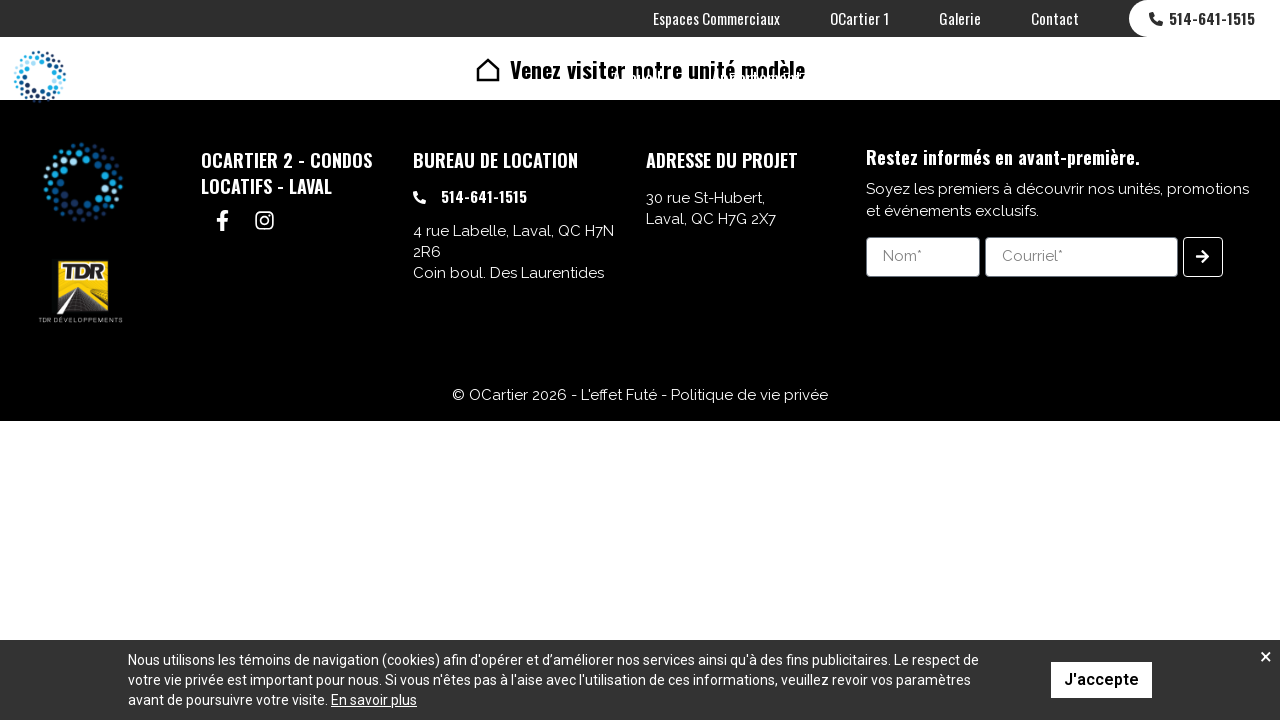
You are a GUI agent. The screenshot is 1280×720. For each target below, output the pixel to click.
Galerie (960, 18)
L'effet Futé (619, 395)
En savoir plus (374, 700)
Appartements (760, 77)
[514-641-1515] (419, 197)
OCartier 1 (859, 18)
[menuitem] (1241, 77)
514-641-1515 (1212, 18)
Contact (1055, 18)
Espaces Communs (923, 77)
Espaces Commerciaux (716, 18)
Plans (1056, 77)
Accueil (636, 77)
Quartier (1153, 77)
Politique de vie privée (749, 395)
